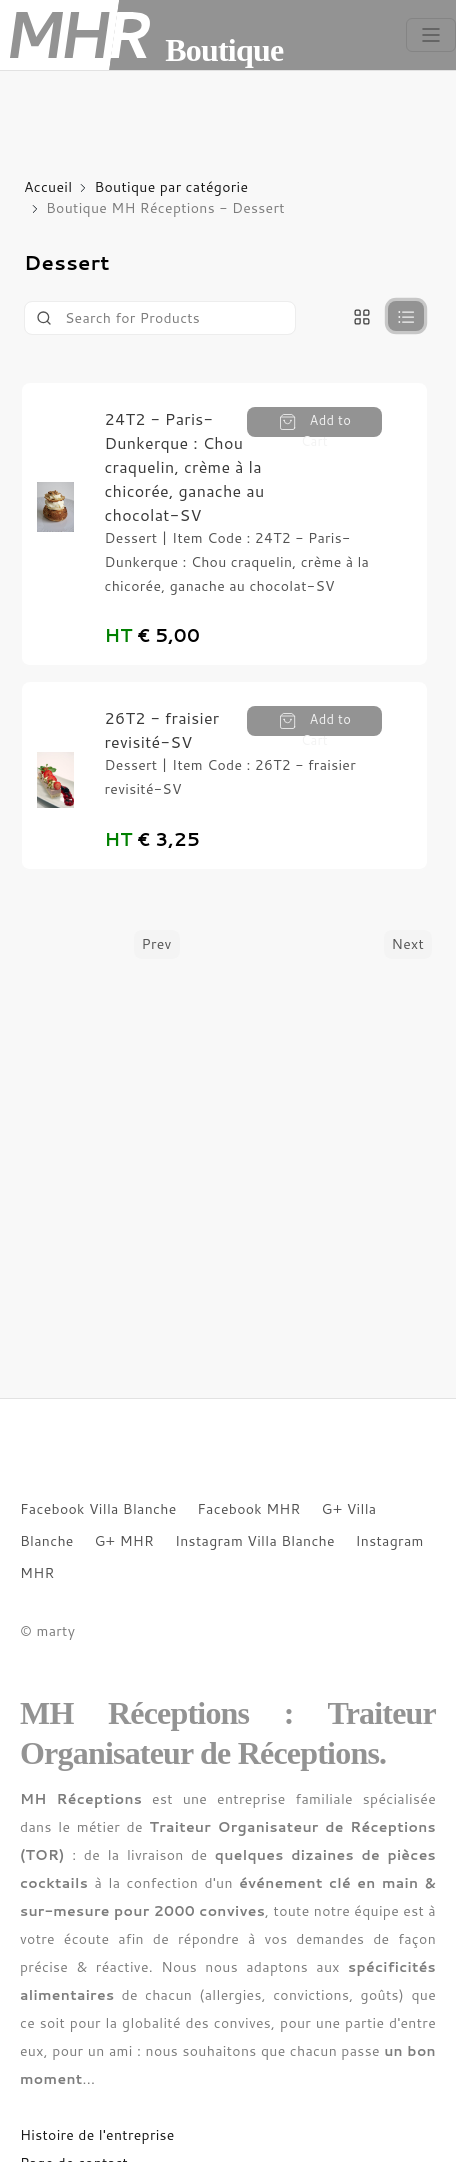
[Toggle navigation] (431, 35)
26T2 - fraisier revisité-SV (161, 729)
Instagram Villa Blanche (255, 1541)
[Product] (160, 318)
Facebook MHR (249, 1509)
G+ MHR (124, 1541)
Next (408, 944)
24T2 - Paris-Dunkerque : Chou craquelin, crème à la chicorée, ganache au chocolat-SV (184, 466)
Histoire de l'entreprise (97, 2135)
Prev (157, 944)
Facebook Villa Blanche (98, 1509)
